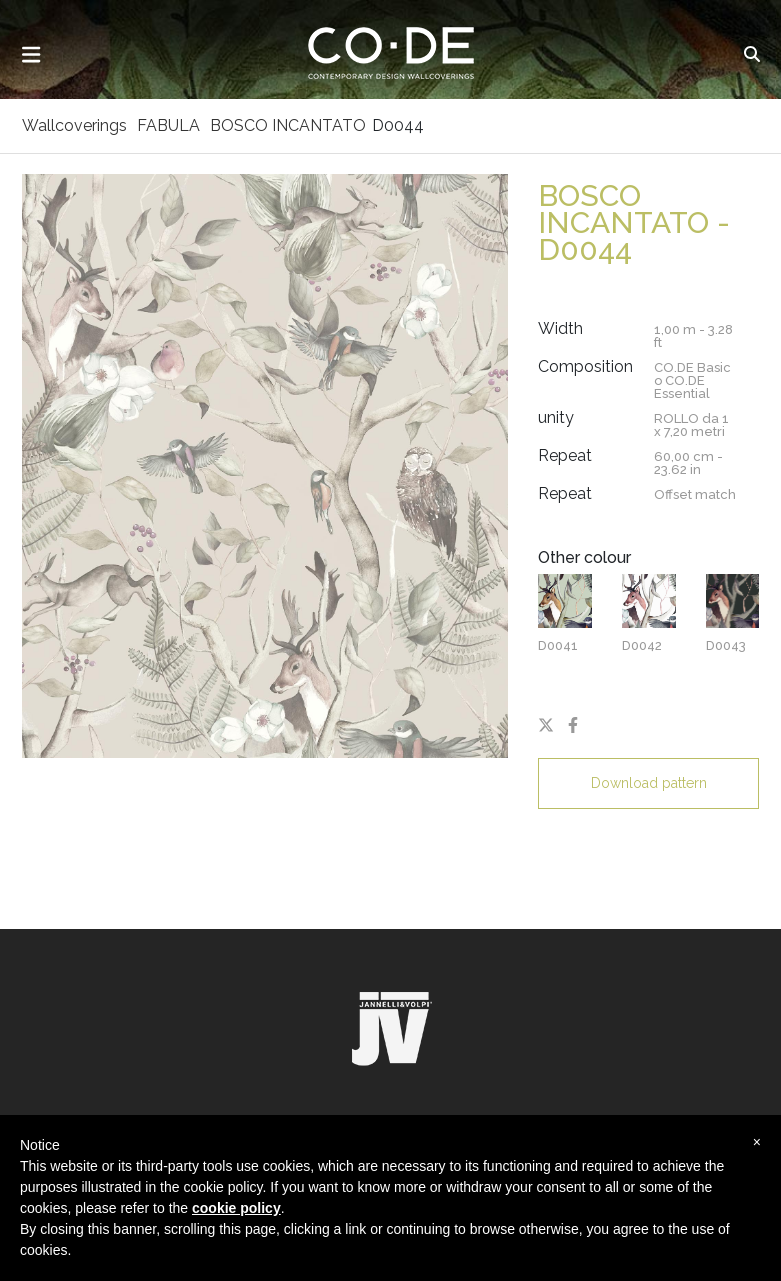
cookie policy (236, 1208)
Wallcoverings (74, 125)
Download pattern (649, 783)
